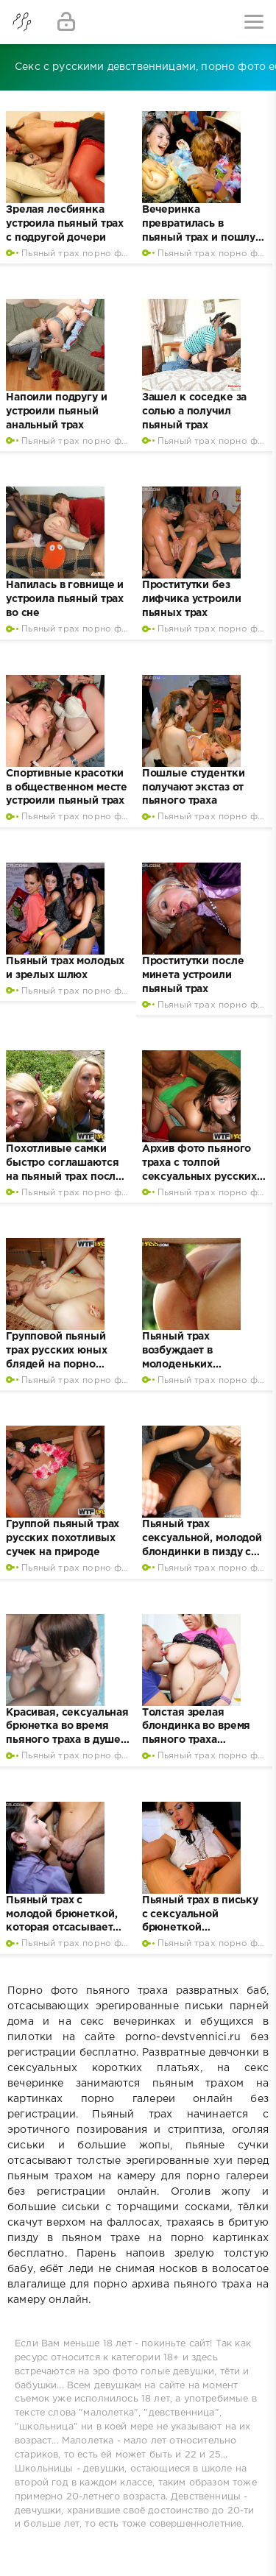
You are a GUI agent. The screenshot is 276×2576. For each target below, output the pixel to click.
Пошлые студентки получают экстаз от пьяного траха (193, 787)
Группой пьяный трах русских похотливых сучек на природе (62, 1538)
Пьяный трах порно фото (79, 254)
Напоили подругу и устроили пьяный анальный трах (56, 411)
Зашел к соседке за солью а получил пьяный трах (194, 411)
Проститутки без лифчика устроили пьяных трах (191, 599)
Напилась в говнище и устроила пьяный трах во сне (65, 599)
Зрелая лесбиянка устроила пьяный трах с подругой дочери (65, 223)
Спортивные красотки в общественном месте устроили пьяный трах (66, 787)
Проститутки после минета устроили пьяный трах (193, 975)
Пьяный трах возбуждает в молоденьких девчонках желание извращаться (195, 1364)
